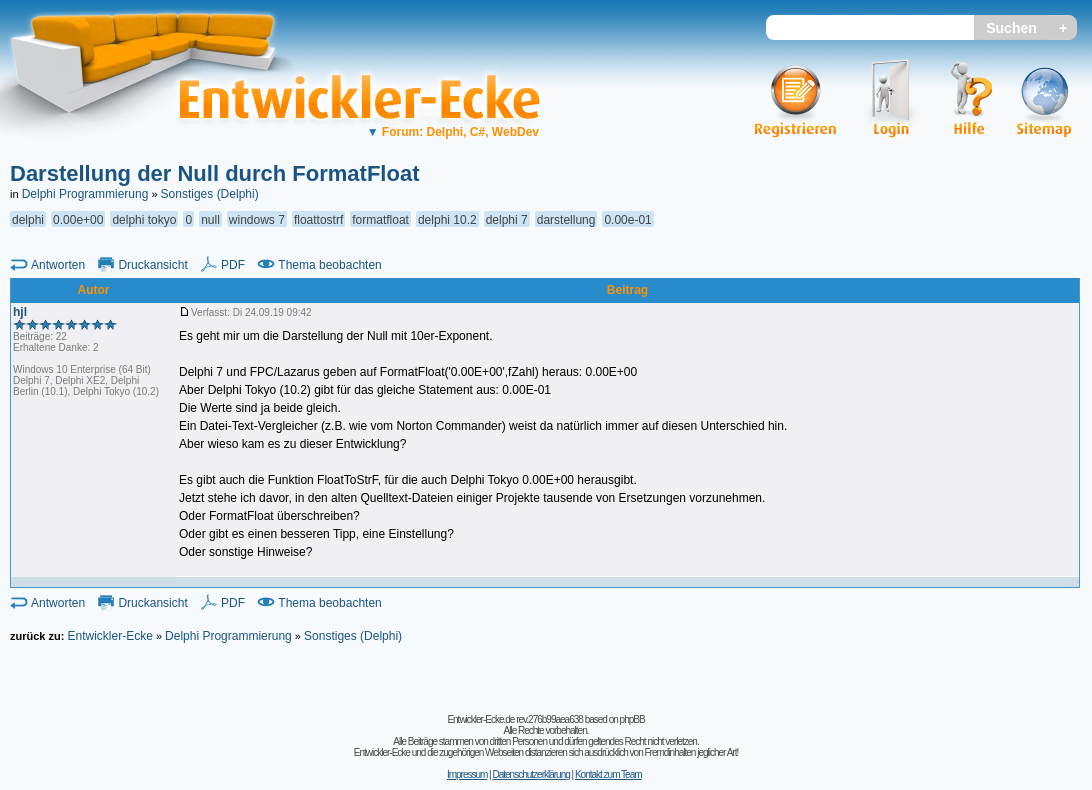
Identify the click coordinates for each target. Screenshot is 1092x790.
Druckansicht (152, 265)
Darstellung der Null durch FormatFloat (214, 173)
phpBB (632, 719)
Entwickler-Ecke (109, 636)
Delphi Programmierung (85, 194)
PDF (233, 265)
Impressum (467, 774)
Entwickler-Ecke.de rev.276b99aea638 (514, 719)
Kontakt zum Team (608, 774)
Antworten (58, 265)
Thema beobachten (329, 265)
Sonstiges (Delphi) (210, 194)
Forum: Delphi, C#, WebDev (453, 132)
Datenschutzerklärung (530, 774)
